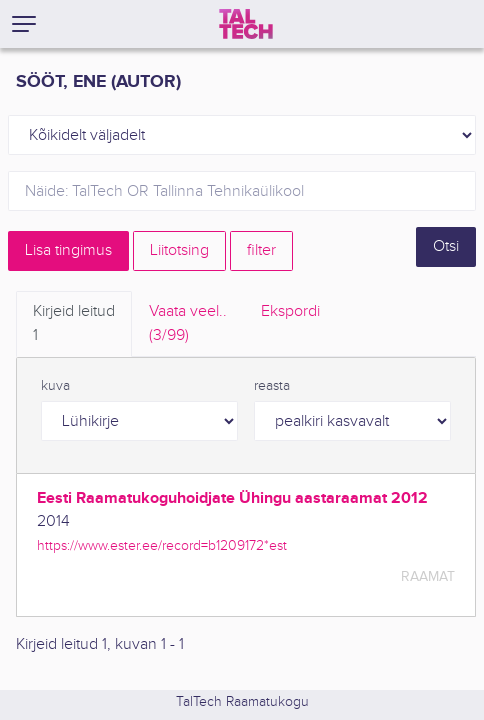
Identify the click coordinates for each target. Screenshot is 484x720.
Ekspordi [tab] (290, 311)
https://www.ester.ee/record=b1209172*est (162, 545)
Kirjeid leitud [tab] (74, 325)
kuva (55, 386)
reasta (272, 386)
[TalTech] (246, 24)
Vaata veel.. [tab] (188, 325)
